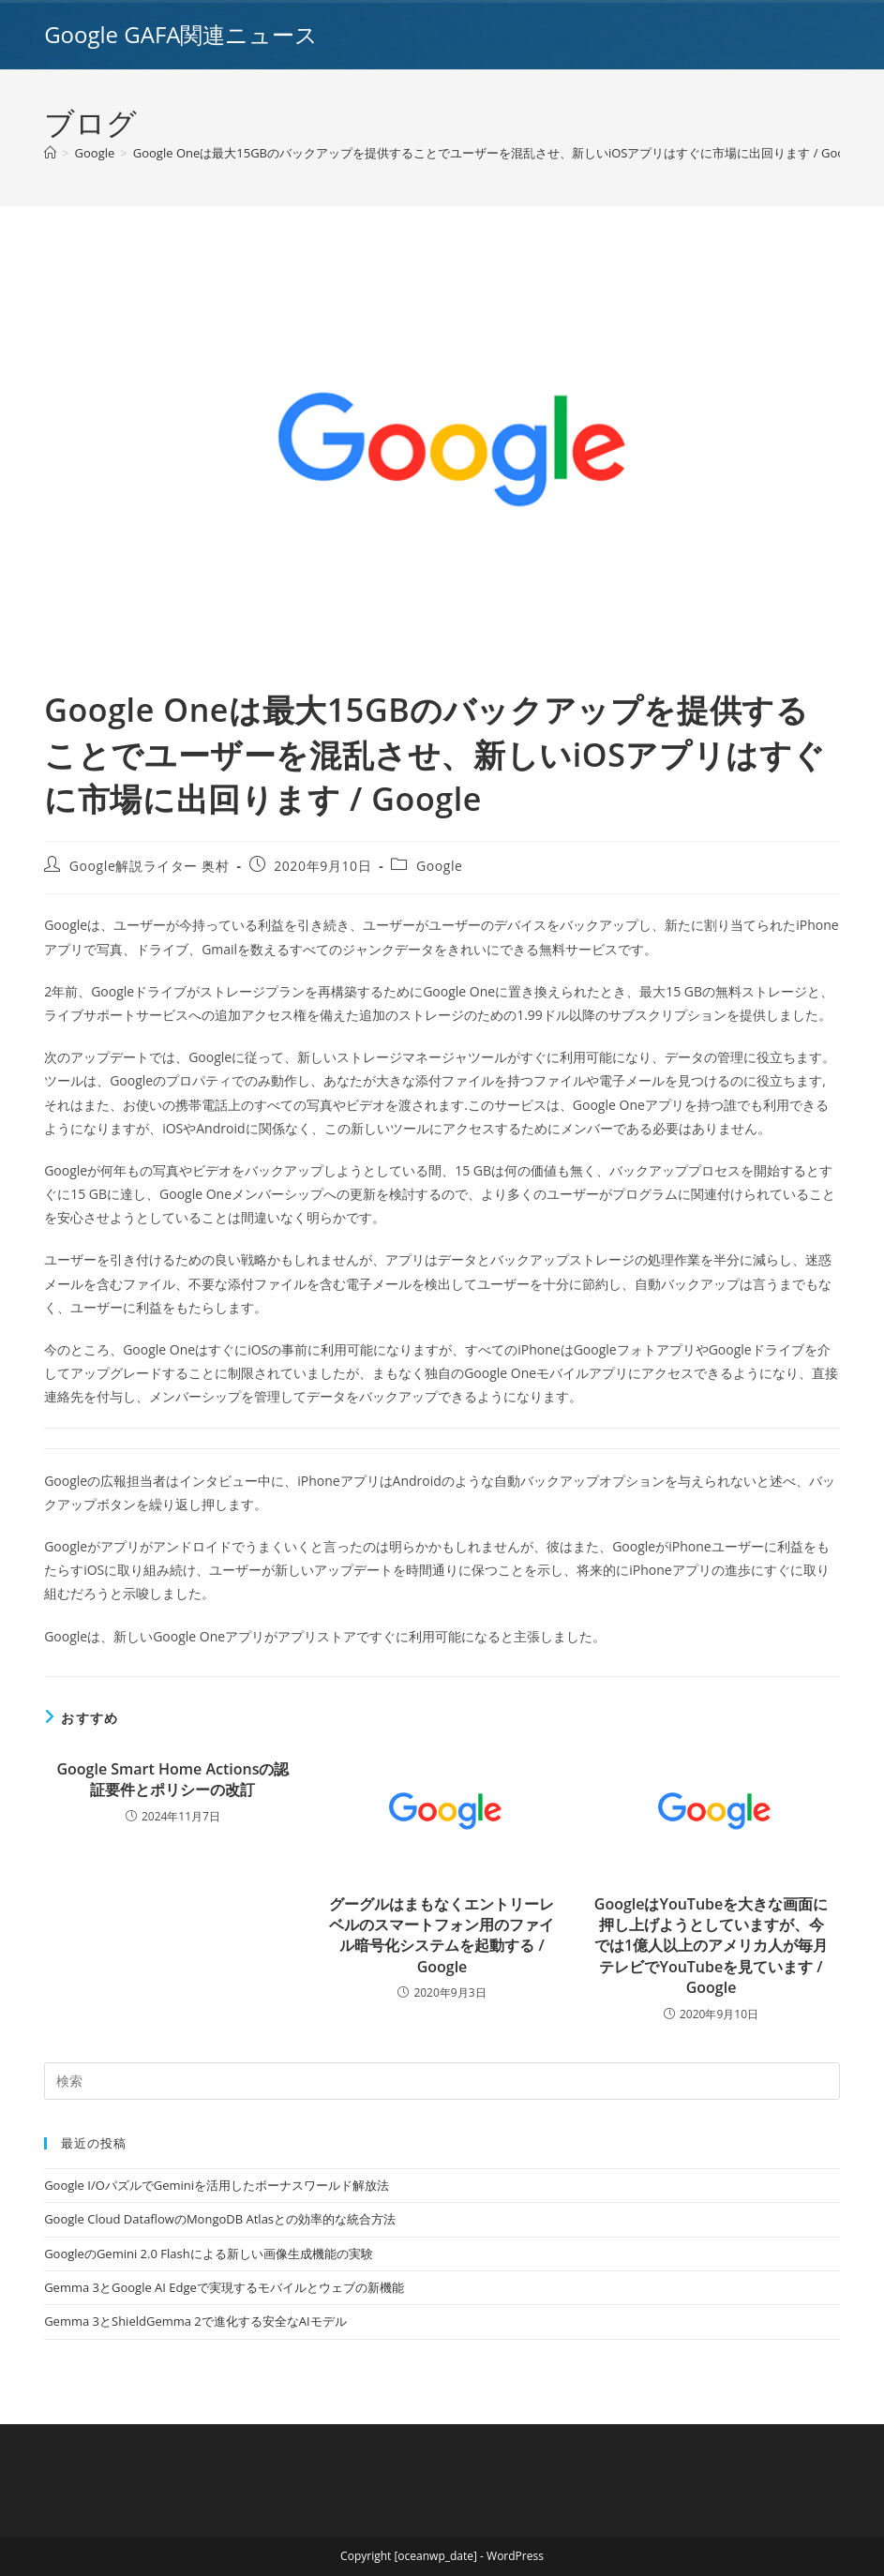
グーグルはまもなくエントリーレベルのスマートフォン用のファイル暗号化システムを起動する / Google (441, 1935)
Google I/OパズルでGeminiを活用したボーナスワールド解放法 (216, 2185)
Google (439, 866)
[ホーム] (50, 152)
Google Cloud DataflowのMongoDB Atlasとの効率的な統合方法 (220, 2218)
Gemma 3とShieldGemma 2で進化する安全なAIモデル (195, 2321)
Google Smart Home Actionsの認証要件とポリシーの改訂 (172, 1779)
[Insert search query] (442, 2081)
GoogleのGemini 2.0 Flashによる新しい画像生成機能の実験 (208, 2253)
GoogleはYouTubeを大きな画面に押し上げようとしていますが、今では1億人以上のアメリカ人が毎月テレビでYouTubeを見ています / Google (711, 1946)
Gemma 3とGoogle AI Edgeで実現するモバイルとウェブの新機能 (224, 2287)
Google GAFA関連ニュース (181, 34)
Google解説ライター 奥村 (149, 866)
